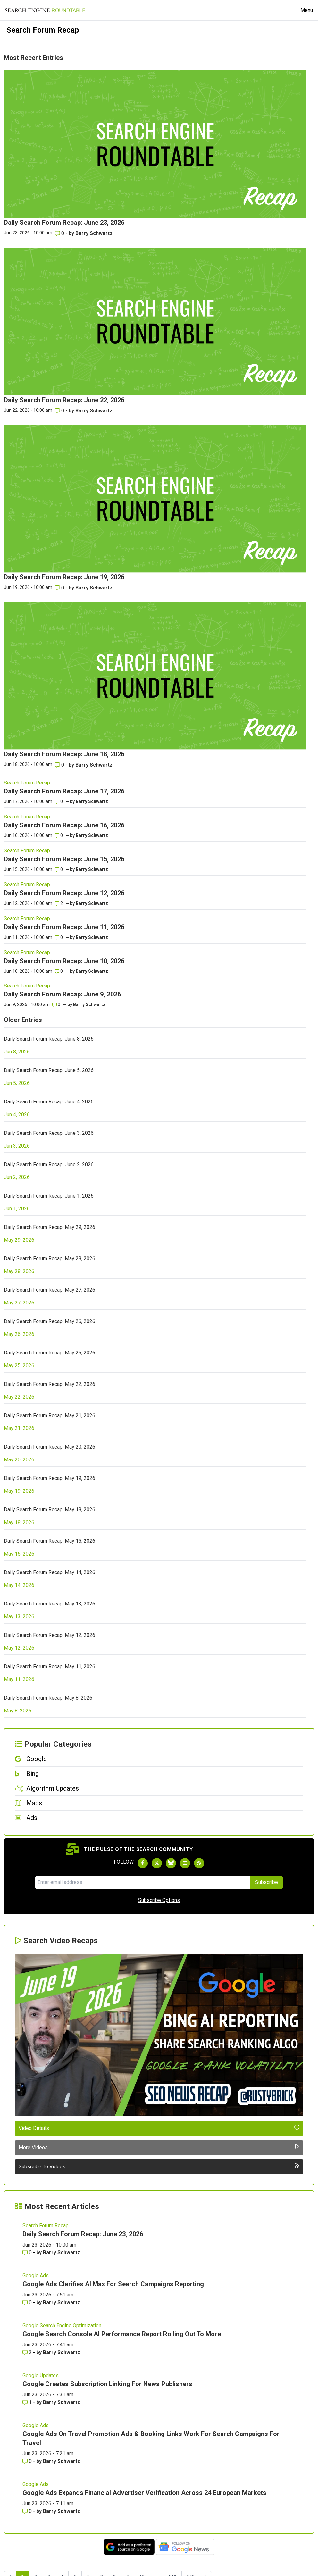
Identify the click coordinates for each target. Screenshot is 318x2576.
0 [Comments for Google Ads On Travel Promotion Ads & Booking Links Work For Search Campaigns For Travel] (27, 2461)
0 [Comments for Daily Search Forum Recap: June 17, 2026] (59, 801)
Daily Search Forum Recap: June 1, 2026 (49, 1196)
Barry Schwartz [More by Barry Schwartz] (94, 233)
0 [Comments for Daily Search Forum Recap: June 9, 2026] (56, 1004)
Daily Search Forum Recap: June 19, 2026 (64, 577)
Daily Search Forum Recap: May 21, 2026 (49, 1415)
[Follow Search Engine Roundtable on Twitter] (157, 1863)
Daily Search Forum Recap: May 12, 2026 (49, 1635)
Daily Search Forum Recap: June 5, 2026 (49, 1070)
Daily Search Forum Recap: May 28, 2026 (49, 1258)
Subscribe (266, 1882)
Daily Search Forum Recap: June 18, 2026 (64, 754)
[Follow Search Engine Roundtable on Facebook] (143, 1863)
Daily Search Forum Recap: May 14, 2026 (49, 1572)
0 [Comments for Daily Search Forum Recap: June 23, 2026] (60, 233)
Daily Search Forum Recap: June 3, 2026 (49, 1133)
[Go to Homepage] (45, 10)
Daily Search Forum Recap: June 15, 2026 (64, 859)
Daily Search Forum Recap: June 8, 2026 (49, 1039)
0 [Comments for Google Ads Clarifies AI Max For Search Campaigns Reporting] (27, 2302)
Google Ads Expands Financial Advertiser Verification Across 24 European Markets (144, 2493)
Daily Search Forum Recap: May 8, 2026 (48, 1698)
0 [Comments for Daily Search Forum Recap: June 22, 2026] (60, 411)
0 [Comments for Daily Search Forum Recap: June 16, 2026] (59, 835)
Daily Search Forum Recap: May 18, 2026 (49, 1510)
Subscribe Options (159, 1900)
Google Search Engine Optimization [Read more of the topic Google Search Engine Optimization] (61, 2325)
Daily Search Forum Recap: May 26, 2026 (49, 1321)
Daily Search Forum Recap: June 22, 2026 (64, 400)
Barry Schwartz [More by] (92, 801)
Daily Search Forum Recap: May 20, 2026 (49, 1447)
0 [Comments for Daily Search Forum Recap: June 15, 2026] (59, 869)
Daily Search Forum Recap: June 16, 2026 (64, 825)
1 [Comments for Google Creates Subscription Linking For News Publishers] (27, 2402)
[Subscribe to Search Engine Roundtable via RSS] (199, 1863)
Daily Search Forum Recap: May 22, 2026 (49, 1384)
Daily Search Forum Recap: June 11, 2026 (64, 927)
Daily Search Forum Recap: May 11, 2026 (49, 1666)
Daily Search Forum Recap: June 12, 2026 (64, 893)
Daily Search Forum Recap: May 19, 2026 (49, 1478)
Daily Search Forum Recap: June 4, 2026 (49, 1102)
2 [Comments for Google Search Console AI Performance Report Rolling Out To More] (27, 2352)
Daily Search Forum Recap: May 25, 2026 (49, 1353)
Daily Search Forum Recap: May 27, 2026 (49, 1290)
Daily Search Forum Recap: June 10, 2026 (64, 961)
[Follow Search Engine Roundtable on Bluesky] (171, 1863)
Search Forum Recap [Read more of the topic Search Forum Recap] (27, 783)
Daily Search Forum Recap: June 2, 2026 (49, 1164)
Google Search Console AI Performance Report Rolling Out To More (121, 2334)
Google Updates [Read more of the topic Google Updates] (40, 2375)
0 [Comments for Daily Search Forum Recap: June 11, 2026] (59, 937)
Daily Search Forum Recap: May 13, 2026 (49, 1604)
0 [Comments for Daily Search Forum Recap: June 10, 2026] (59, 971)
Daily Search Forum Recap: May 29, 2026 (49, 1227)
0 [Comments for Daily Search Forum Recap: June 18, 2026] (60, 765)
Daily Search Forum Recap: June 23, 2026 (64, 222)
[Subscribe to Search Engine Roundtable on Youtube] (185, 1863)
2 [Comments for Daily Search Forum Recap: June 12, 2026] (59, 903)
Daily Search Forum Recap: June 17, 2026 (64, 791)
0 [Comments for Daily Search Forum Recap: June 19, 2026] (60, 588)
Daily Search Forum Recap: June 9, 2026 (62, 994)
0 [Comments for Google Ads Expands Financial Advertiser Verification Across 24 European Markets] (27, 2511)
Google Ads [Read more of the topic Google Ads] (35, 2275)
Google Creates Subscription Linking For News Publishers (107, 2384)
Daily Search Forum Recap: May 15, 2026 (49, 1541)
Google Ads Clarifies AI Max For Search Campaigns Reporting (113, 2284)
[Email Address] (142, 1882)
